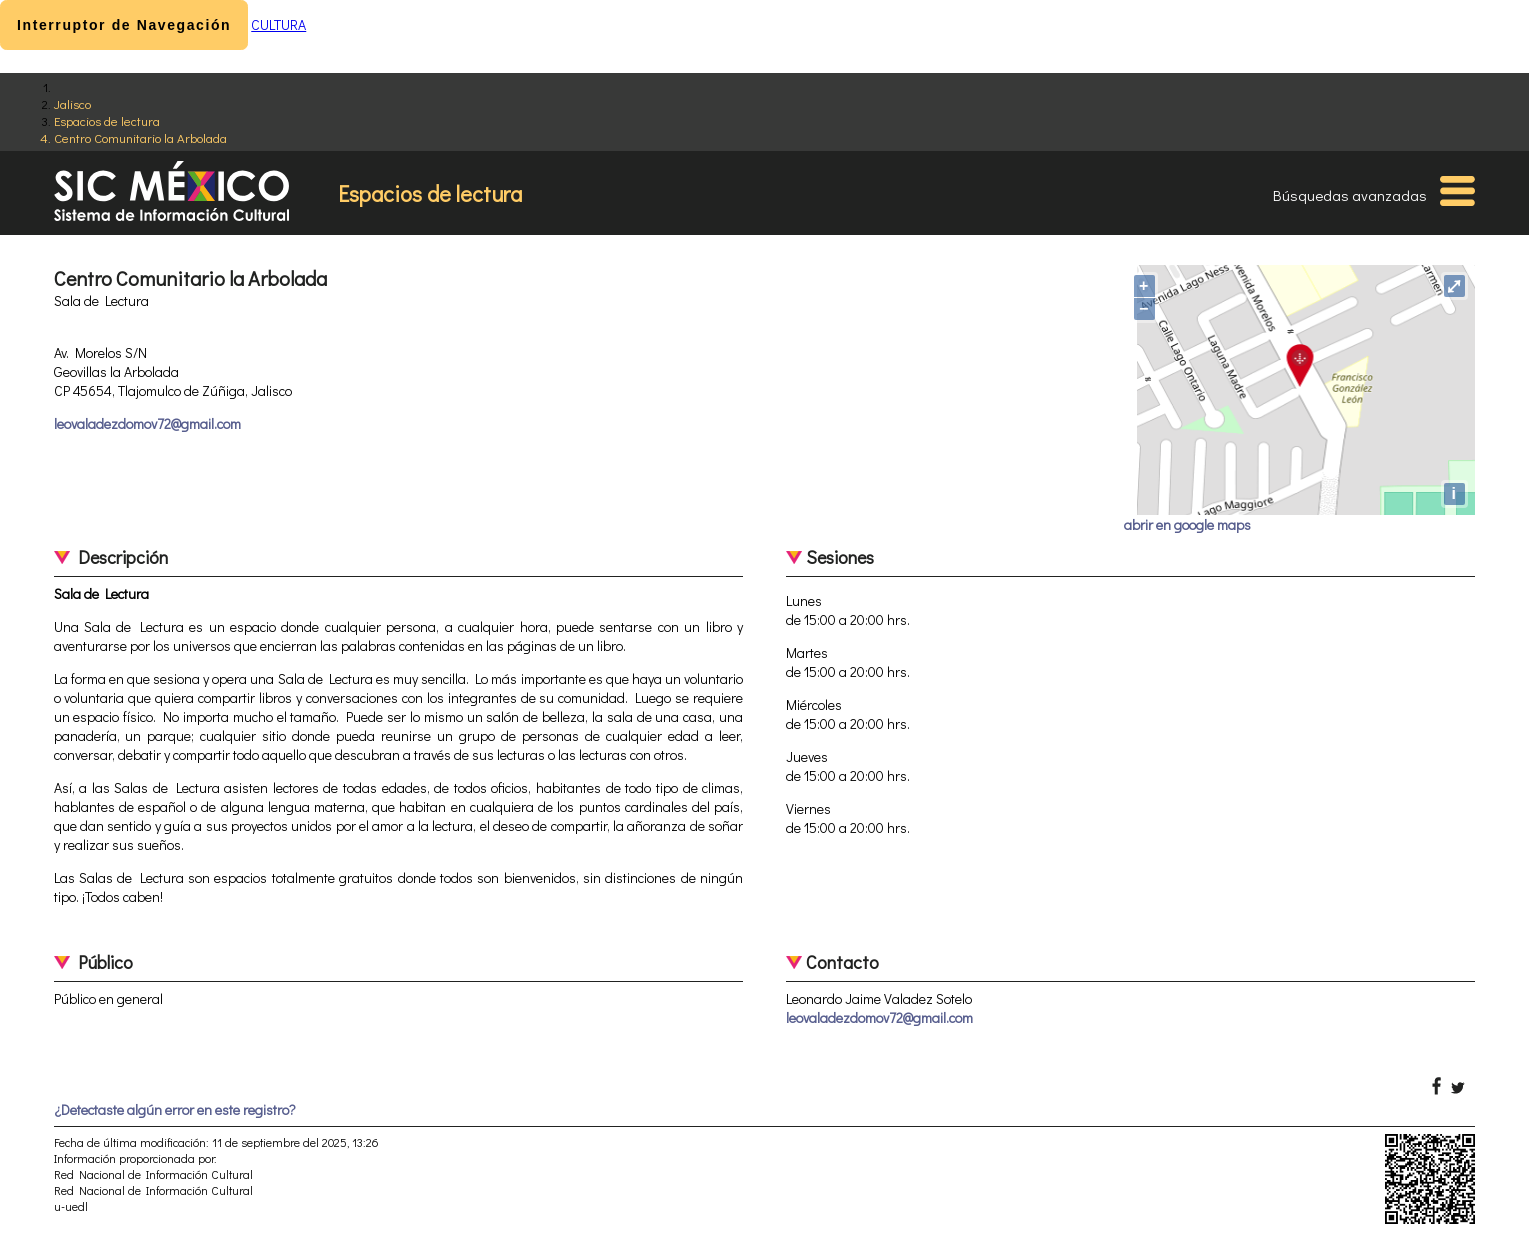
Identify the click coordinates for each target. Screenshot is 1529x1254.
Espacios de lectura (107, 120)
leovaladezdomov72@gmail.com (147, 423)
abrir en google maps (1187, 524)
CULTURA (278, 24)
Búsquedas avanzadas (1350, 195)
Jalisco (72, 103)
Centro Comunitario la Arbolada (140, 137)
